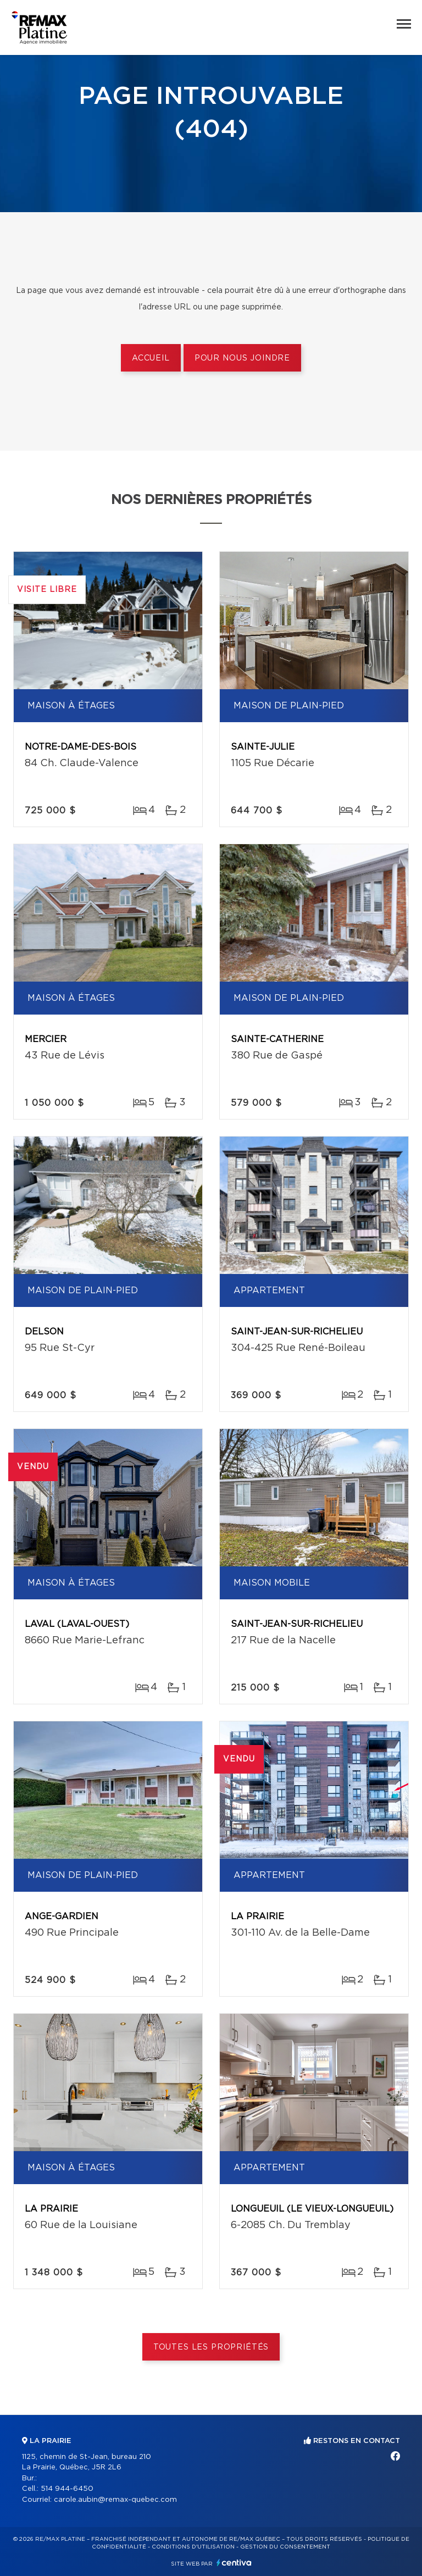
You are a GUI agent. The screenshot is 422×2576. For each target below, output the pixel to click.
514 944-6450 (67, 2488)
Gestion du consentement (285, 2547)
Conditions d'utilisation (193, 2547)
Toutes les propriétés (211, 2347)
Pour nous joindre (242, 358)
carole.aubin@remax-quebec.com (115, 2499)
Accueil (151, 358)
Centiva (234, 2562)
